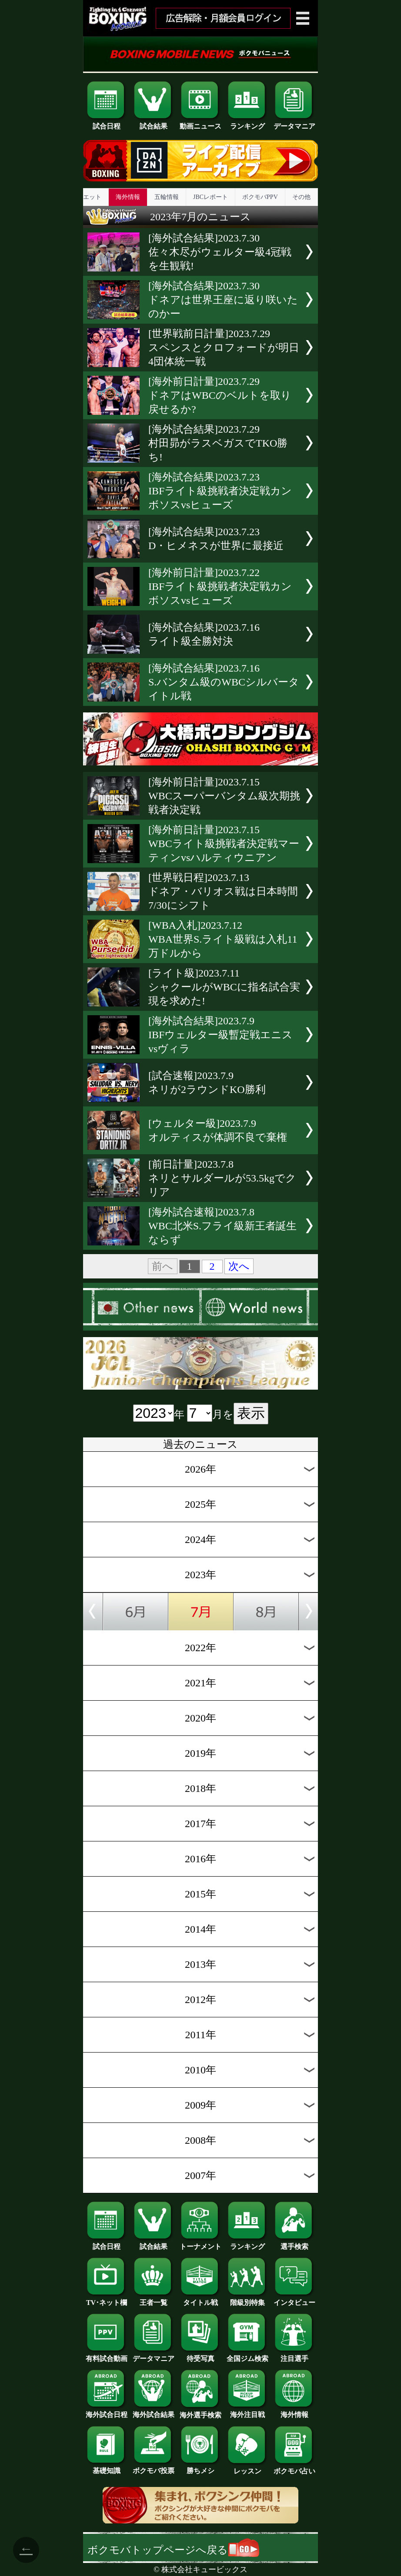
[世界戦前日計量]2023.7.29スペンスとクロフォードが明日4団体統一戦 (223, 347)
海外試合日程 (106, 2411)
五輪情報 (166, 197)
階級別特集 (247, 2299)
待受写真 (200, 2355)
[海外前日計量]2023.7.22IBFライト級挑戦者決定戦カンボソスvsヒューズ (220, 586)
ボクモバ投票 (153, 2467)
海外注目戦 (247, 2411)
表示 (251, 1413)
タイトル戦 (200, 2299)
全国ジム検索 (247, 2355)
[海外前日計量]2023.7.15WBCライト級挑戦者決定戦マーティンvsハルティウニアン (223, 843)
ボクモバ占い (294, 2468)
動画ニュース (200, 123)
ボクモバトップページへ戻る (173, 2550)
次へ (239, 1266)
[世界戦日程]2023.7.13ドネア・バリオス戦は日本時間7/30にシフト (223, 891)
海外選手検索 (200, 2412)
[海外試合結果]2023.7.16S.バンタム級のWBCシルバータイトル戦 (223, 682)
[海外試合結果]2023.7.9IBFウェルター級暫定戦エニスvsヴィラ (220, 1034)
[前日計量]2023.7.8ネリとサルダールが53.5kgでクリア (222, 1178)
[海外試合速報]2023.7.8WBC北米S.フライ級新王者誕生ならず (222, 1225)
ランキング (247, 123)
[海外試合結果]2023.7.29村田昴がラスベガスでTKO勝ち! (217, 443)
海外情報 (128, 197)
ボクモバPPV (260, 197)
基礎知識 (106, 2467)
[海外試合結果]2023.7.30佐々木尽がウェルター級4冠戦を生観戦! (219, 252)
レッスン (247, 2468)
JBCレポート (210, 197)
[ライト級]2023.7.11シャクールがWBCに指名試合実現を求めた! (224, 987)
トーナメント (200, 2243)
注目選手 (294, 2355)
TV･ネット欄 (106, 2299)
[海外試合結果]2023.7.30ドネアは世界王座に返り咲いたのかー (223, 299)
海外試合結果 (153, 2411)
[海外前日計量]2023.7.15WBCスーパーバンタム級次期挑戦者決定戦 (224, 795)
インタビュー (294, 2299)
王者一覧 (153, 2299)
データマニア (294, 123)
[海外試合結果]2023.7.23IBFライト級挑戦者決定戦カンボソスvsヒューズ (220, 490)
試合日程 (106, 123)
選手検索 (294, 2243)
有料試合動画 (106, 2355)
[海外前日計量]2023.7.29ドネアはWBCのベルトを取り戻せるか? (219, 395)
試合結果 (153, 123)
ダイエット (86, 197)
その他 (301, 197)
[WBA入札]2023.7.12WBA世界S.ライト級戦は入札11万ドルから (222, 939)
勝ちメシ (200, 2467)
